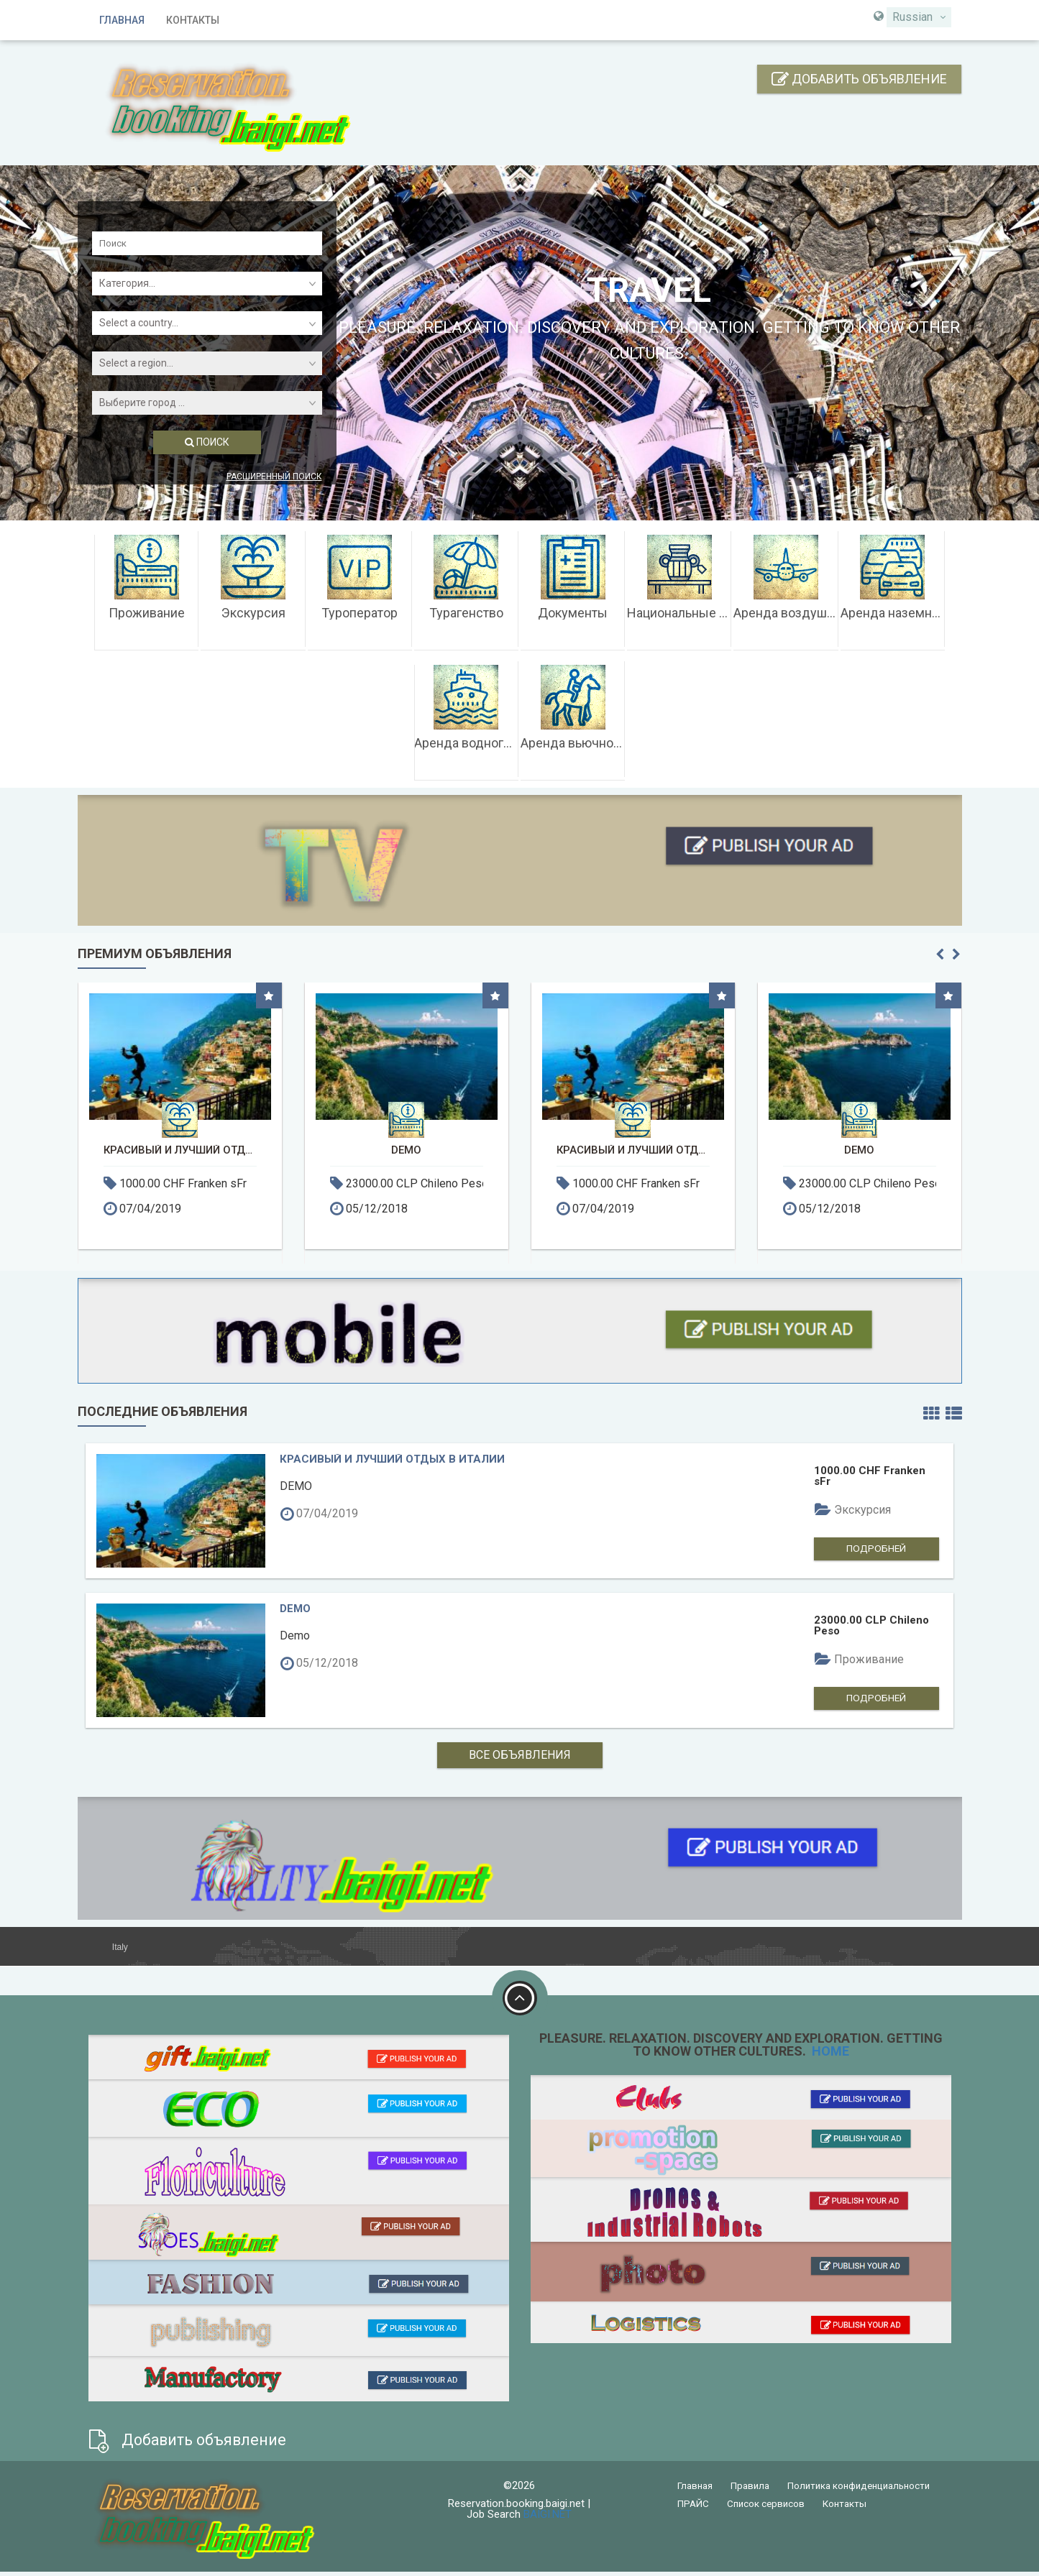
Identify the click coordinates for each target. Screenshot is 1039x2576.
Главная (122, 20)
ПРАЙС (693, 2508)
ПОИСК (207, 442)
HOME (829, 2055)
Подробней (883, 1551)
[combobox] (919, 17)
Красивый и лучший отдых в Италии (180, 1150)
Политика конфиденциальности (858, 2490)
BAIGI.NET (547, 2518)
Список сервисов (766, 2508)
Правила (750, 2490)
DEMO (406, 1150)
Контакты (192, 20)
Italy (119, 1951)
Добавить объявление (859, 78)
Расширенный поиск (274, 477)
